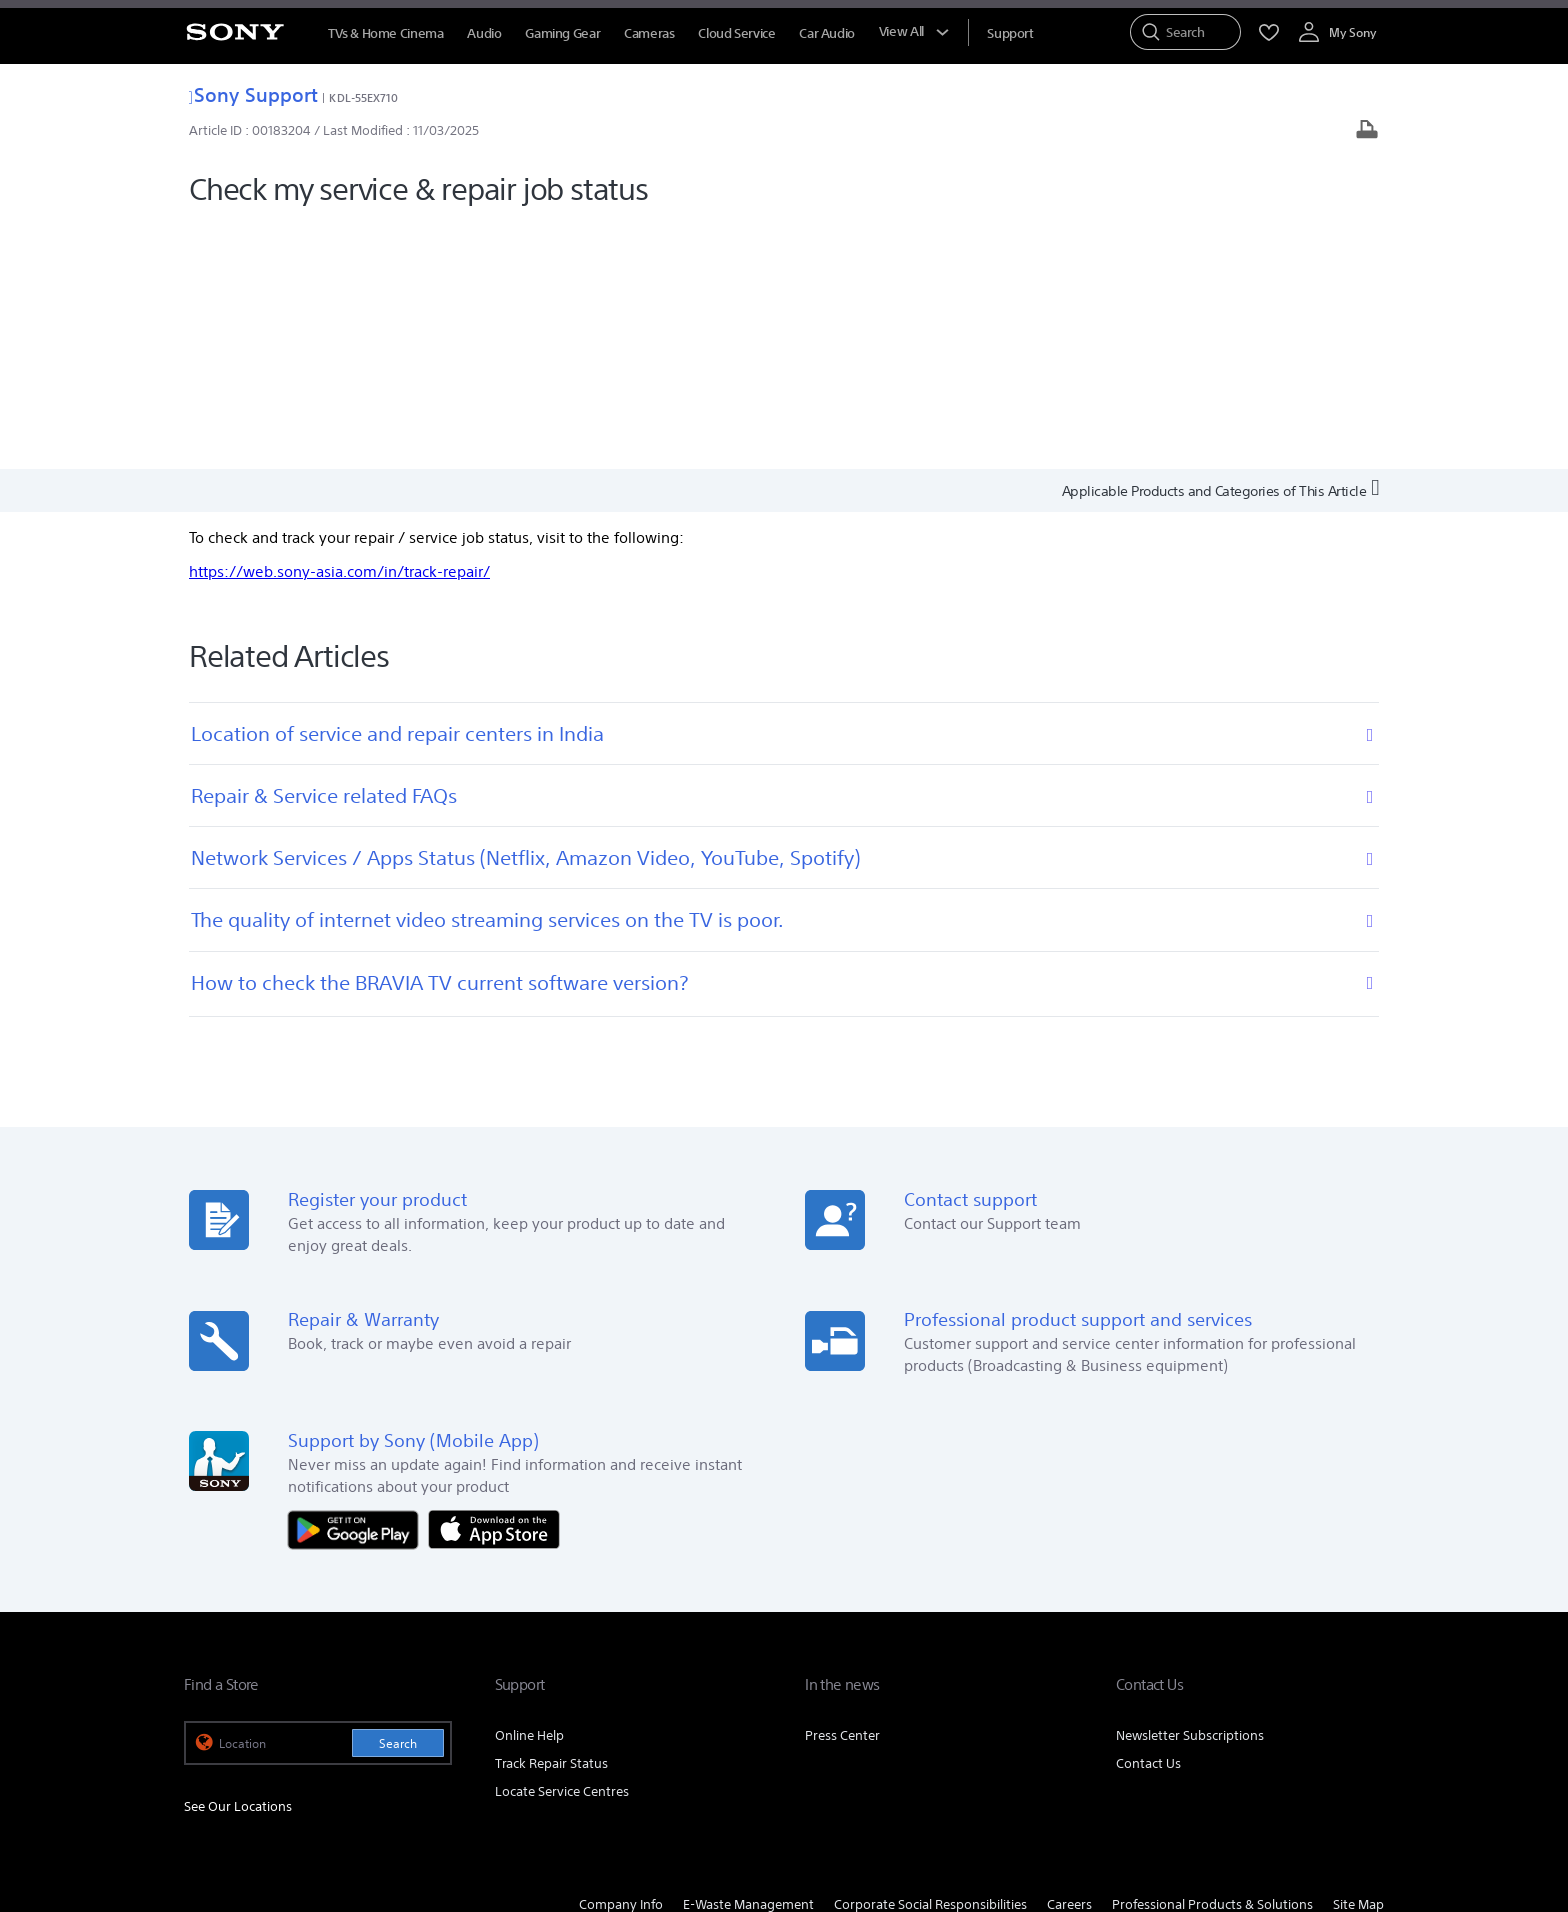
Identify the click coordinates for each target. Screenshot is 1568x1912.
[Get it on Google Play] (358, 1282)
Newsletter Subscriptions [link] (1190, 1489)
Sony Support (253, 94)
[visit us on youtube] (1363, 1708)
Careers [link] (1069, 1658)
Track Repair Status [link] (551, 1517)
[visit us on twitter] (1277, 1708)
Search (398, 1497)
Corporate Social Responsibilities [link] (930, 1658)
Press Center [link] (842, 1489)
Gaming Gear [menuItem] (562, 33)
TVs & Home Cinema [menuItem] (385, 33)
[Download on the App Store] (494, 1282)
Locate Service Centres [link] (562, 1545)
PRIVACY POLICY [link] (460, 1803)
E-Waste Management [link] (748, 1658)
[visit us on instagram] (1320, 1708)
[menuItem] (1010, 33)
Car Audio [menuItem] (827, 33)
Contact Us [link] (1148, 1517)
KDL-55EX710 (363, 97)
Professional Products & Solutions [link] (1212, 1658)
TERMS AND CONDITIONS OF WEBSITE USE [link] (294, 1803)
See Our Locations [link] (238, 1560)
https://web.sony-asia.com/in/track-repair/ (339, 325)
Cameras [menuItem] (649, 33)
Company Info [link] (621, 1658)
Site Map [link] (1358, 1658)
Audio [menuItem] (484, 33)
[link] (209, 1711)
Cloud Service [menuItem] (736, 33)
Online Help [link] (529, 1489)
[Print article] (1367, 131)
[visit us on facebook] (1234, 1708)
